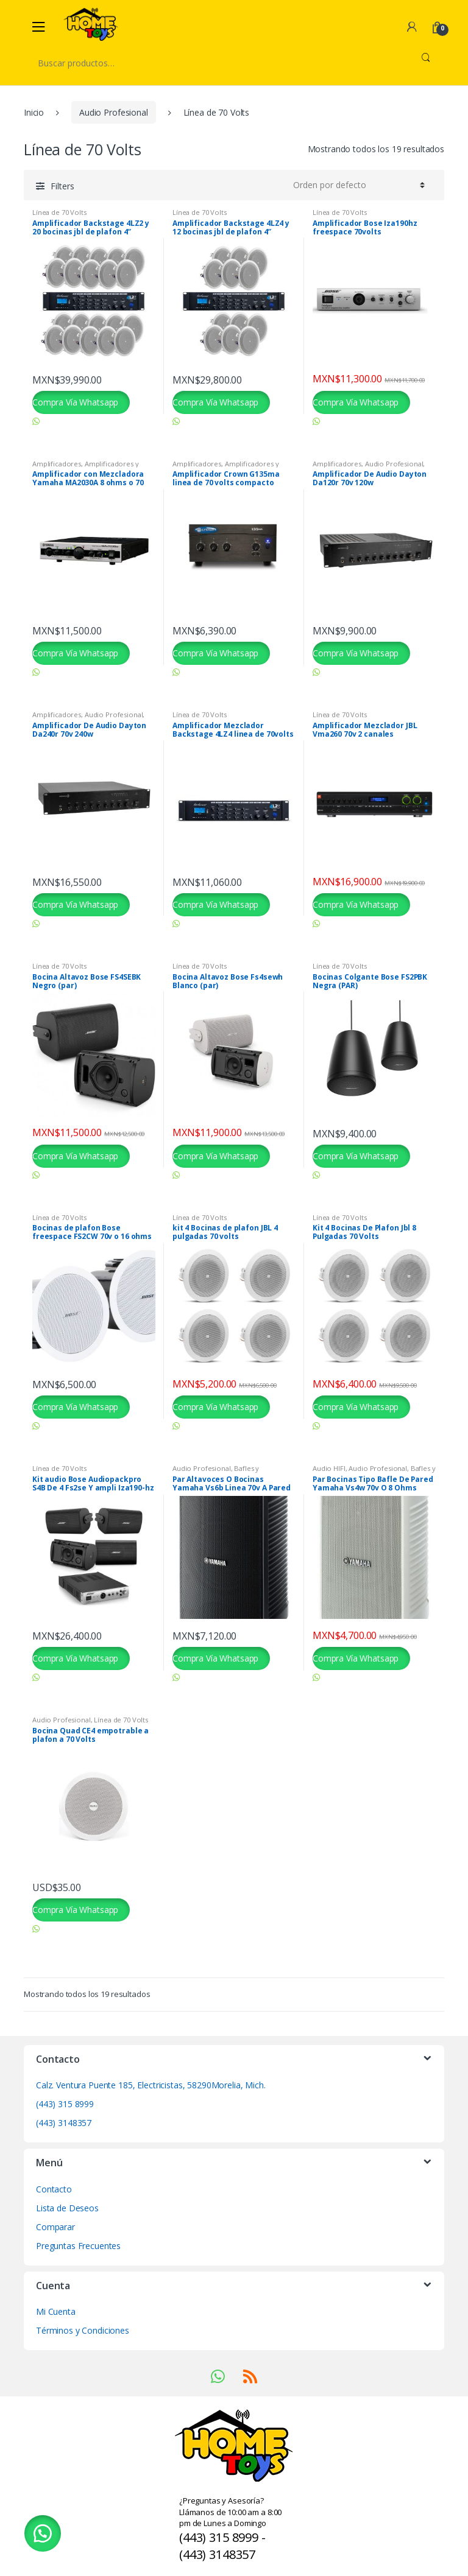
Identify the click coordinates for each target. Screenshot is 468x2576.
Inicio (34, 112)
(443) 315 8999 (65, 2104)
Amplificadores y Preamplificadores (85, 467)
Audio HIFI (329, 1468)
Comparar (55, 2227)
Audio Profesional (113, 112)
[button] (42, 2533)
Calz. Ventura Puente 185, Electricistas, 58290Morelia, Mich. (151, 2085)
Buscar (425, 63)
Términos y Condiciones (82, 2330)
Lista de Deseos (67, 2208)
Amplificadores (56, 463)
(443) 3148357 (63, 2123)
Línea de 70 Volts (59, 212)
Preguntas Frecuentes (78, 2245)
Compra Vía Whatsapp (75, 402)
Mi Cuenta (56, 2311)
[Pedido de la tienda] (357, 185)
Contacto (54, 2189)
